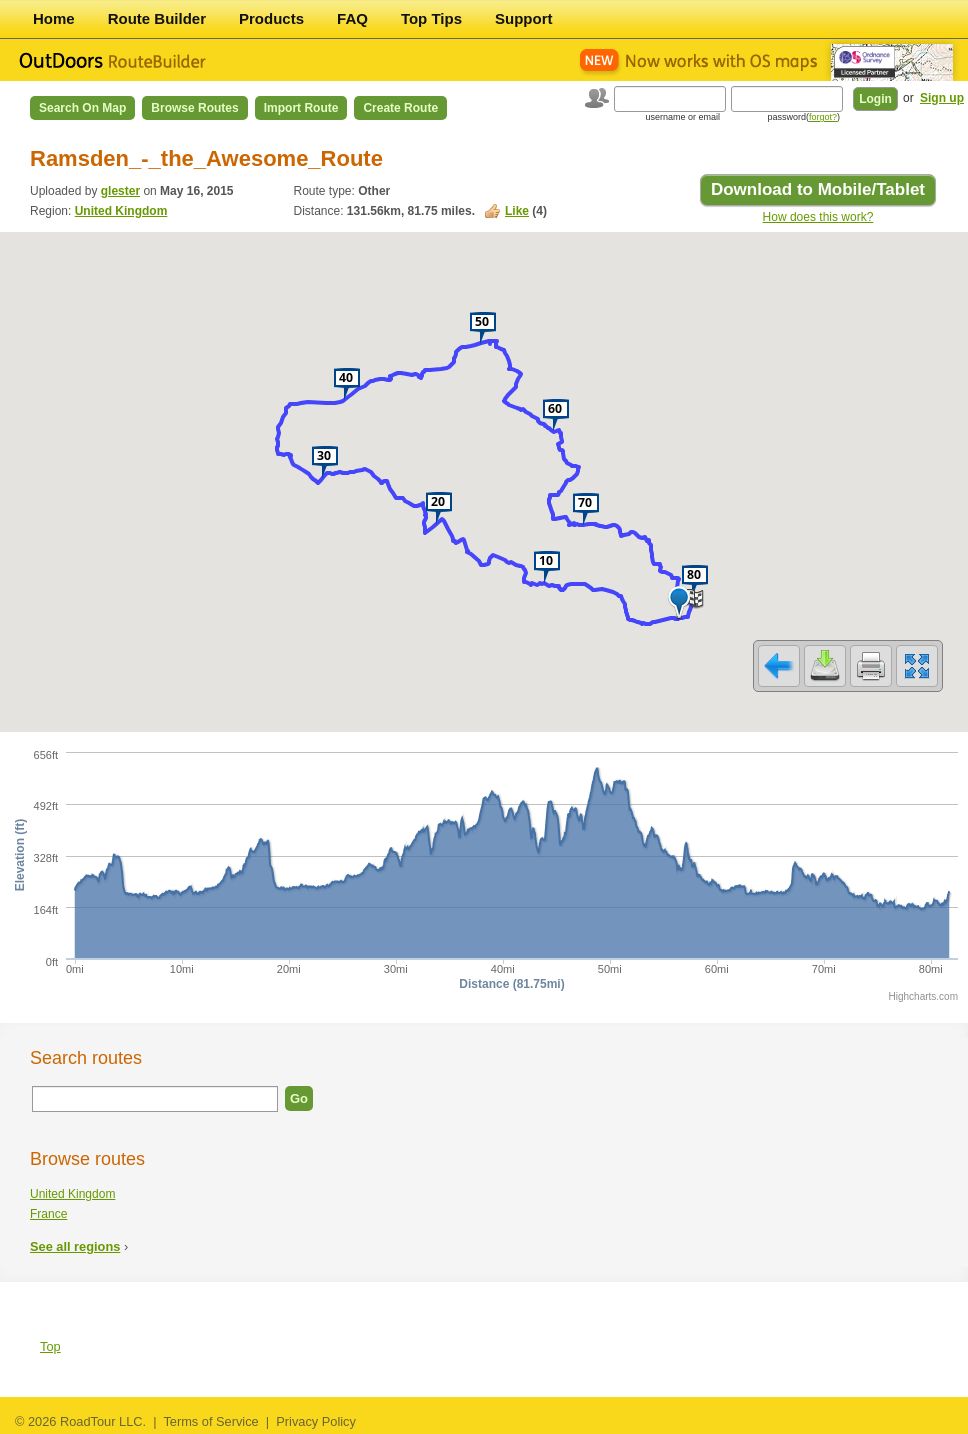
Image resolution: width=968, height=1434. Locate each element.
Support (524, 18)
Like (517, 211)
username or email (682, 117)
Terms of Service (210, 1421)
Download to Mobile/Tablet (818, 189)
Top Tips (431, 18)
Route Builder (157, 18)
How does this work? (818, 217)
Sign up (942, 98)
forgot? (823, 117)
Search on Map (82, 108)
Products (271, 18)
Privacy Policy (316, 1421)
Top (50, 1346)
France (48, 1214)
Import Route (301, 108)
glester (120, 191)
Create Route (400, 108)
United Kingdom (121, 211)
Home (54, 18)
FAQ (352, 18)
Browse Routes (194, 108)
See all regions (75, 1246)
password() (803, 117)
